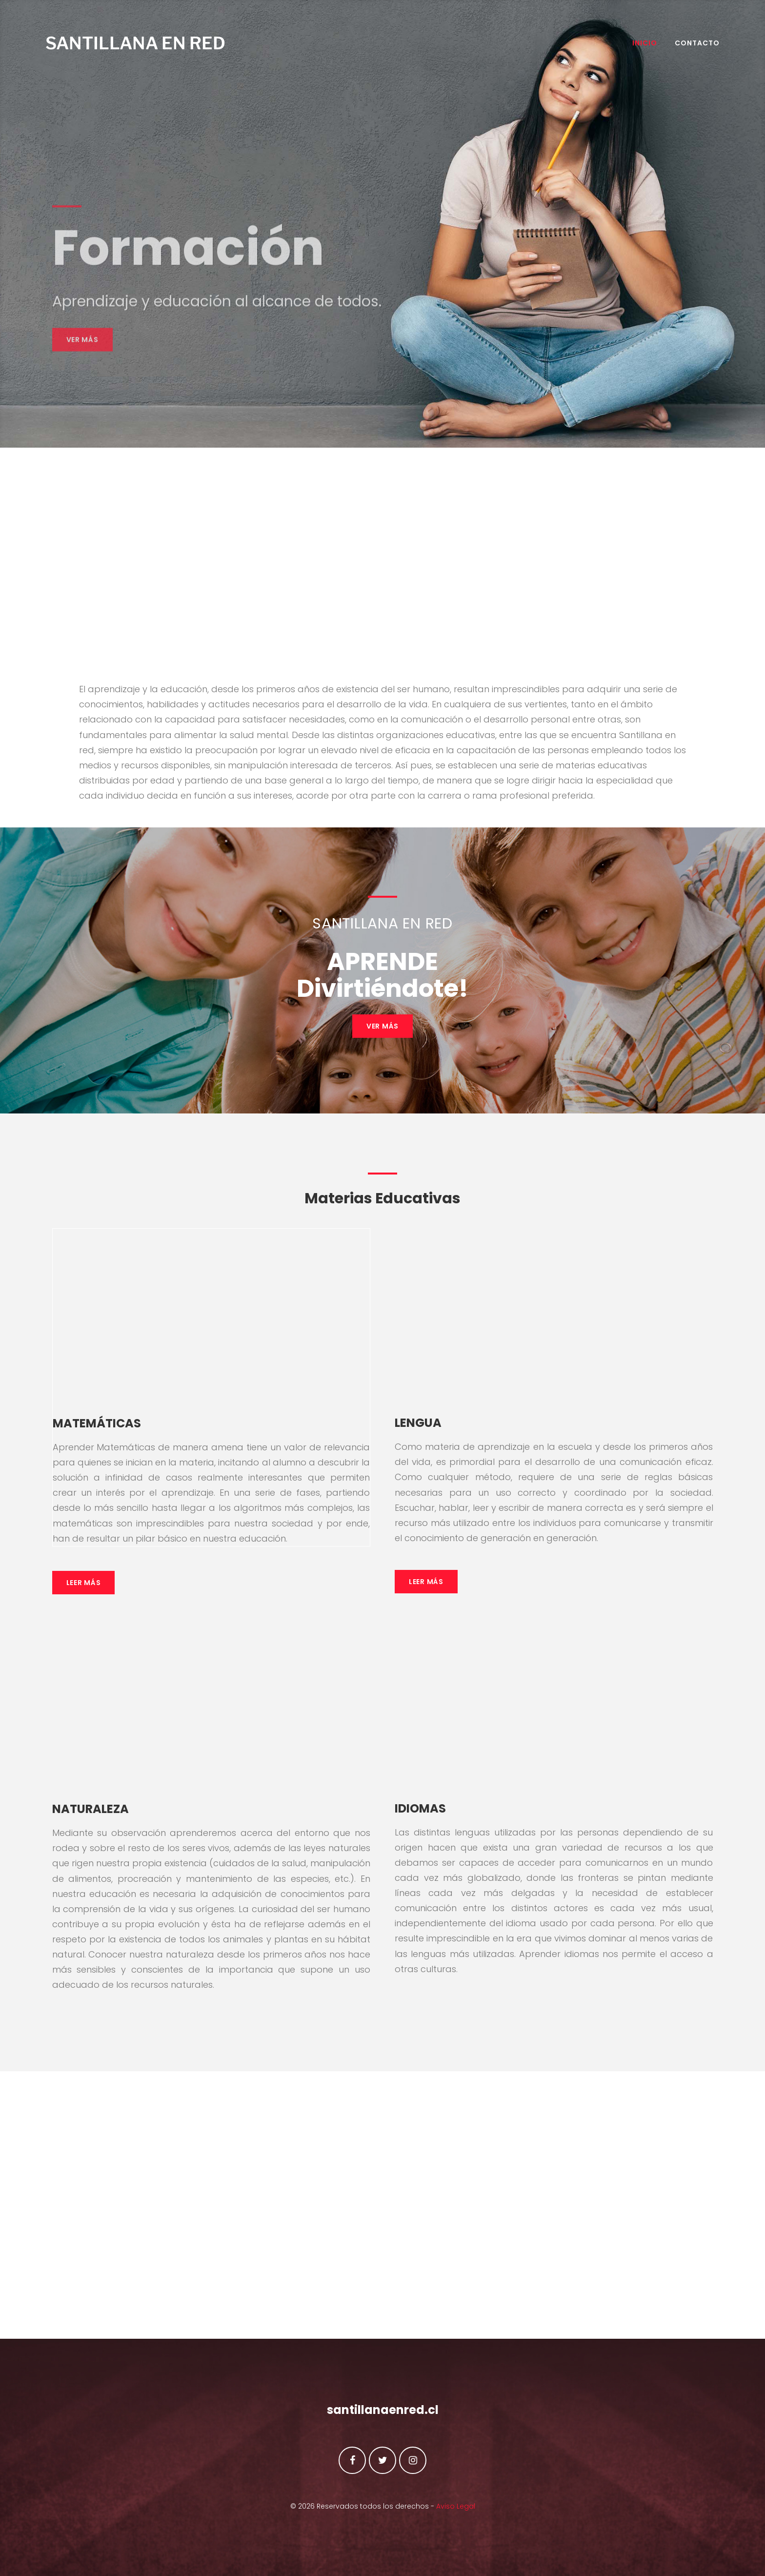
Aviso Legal (455, 2506)
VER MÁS (382, 1028)
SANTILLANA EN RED (142, 47)
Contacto (690, 47)
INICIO (638, 47)
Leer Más (83, 1585)
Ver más (82, 365)
